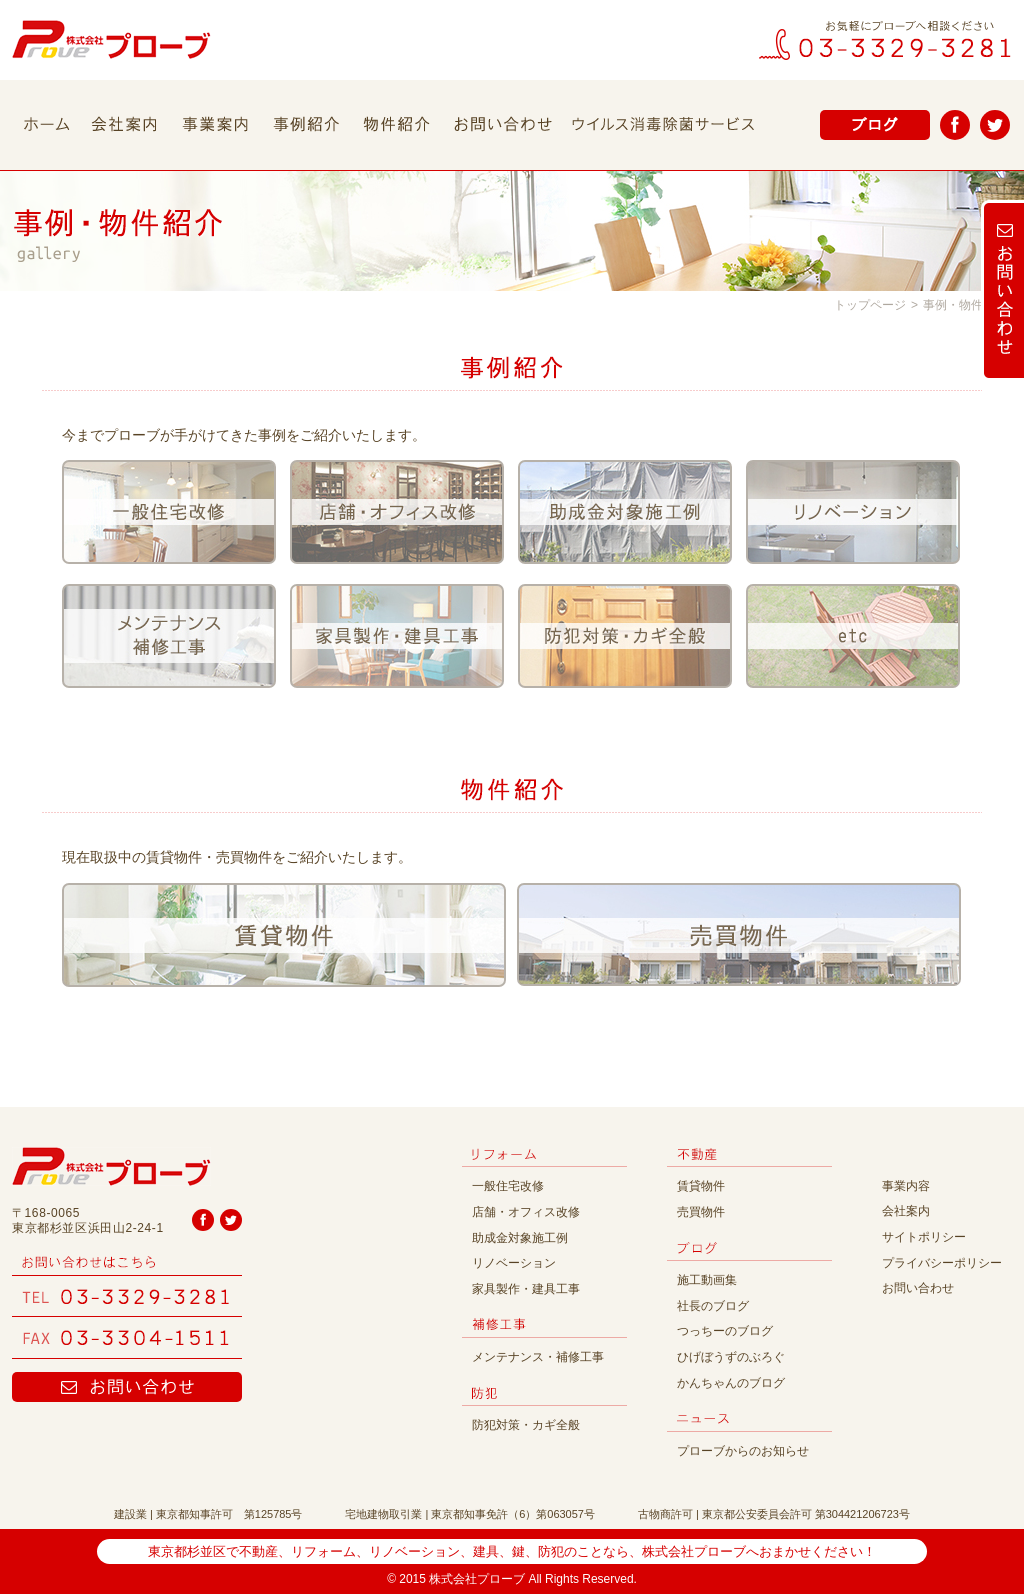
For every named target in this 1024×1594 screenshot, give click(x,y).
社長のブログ (713, 1306)
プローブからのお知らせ (743, 1451)
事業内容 (906, 1186)
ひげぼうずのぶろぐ (731, 1357)
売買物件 (701, 1212)
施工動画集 (707, 1280)
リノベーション (514, 1263)
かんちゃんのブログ (731, 1383)
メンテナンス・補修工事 (538, 1357)
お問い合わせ (918, 1288)
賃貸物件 (701, 1186)
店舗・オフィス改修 (526, 1212)
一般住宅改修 (508, 1186)
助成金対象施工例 (520, 1238)
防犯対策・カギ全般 (526, 1425)
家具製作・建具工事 (526, 1289)
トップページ (870, 305)
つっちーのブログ (725, 1331)
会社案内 (906, 1211)
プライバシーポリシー (942, 1263)
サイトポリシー (924, 1237)
